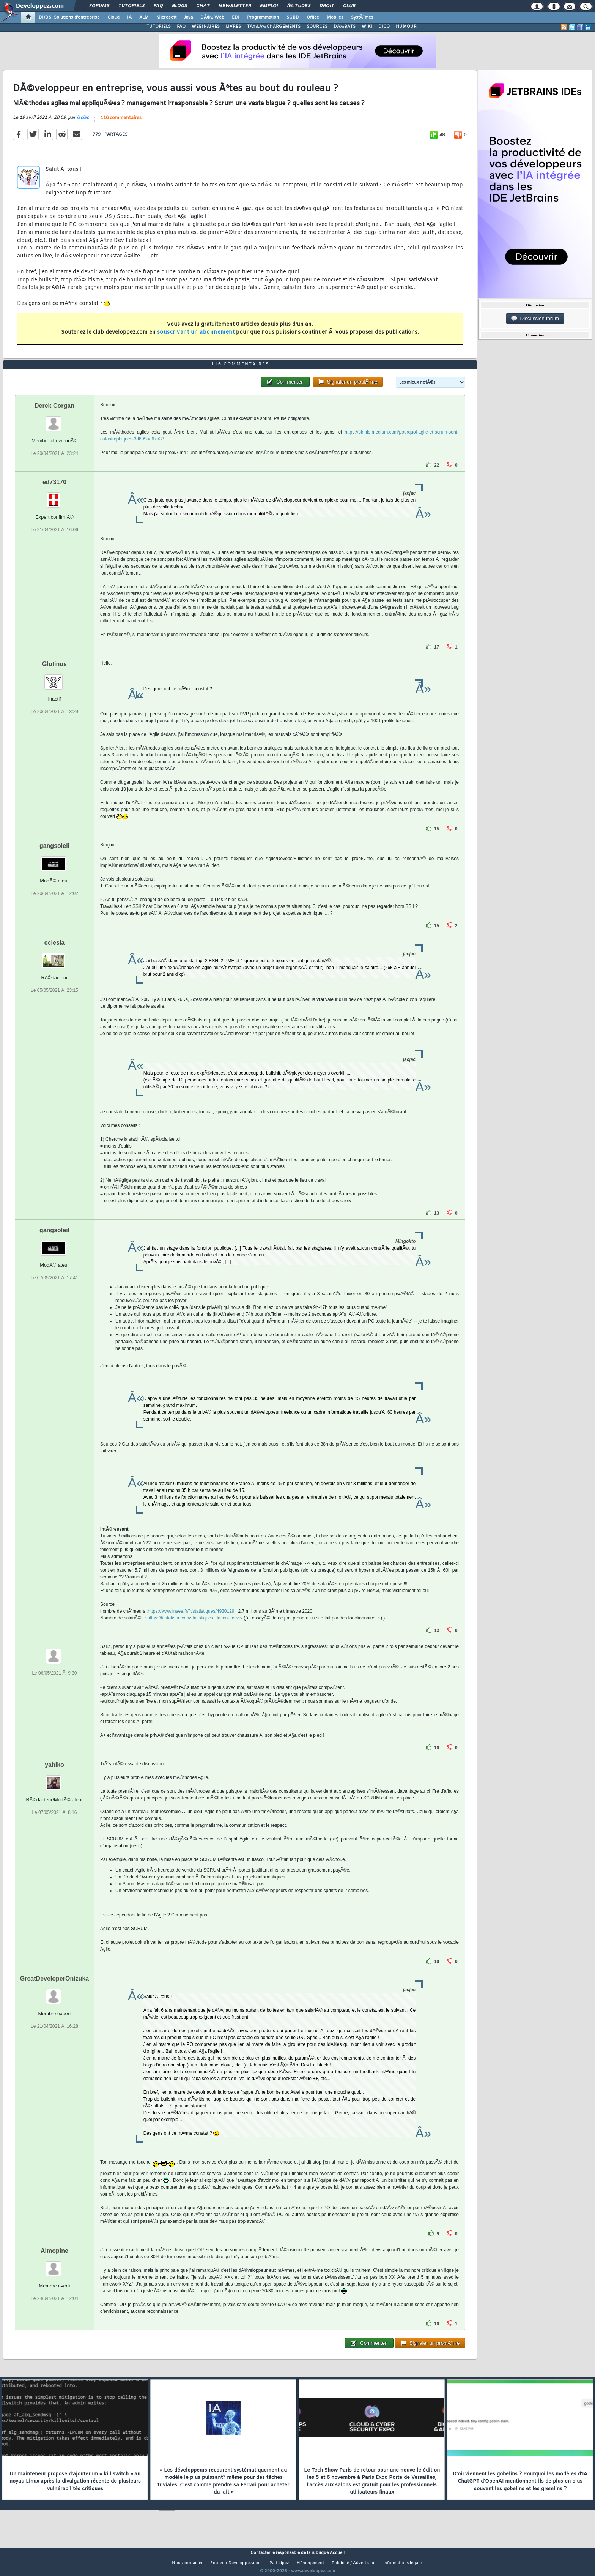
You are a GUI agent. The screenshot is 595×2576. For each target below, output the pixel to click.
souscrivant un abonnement (196, 337)
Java (188, 17)
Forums (99, 6)
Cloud (113, 17)
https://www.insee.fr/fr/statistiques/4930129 (191, 1625)
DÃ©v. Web (212, 17)
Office (313, 17)
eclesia (54, 956)
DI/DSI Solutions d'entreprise (69, 17)
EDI (235, 17)
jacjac (83, 122)
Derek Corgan (54, 420)
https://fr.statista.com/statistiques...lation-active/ (194, 1632)
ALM (144, 17)
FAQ (158, 6)
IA (129, 17)
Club (349, 6)
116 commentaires (121, 123)
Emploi (269, 6)
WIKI (367, 26)
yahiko (54, 1779)
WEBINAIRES (206, 26)
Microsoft (166, 17)
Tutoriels (131, 6)
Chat (202, 6)
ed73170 (54, 496)
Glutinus (54, 678)
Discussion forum (535, 319)
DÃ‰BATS (345, 26)
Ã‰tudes (298, 6)
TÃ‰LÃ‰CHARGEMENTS (274, 26)
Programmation (263, 17)
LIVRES (233, 26)
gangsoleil (54, 860)
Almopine (54, 2265)
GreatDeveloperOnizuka (54, 1992)
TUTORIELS (158, 26)
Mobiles (335, 17)
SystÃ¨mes (362, 17)
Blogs (179, 6)
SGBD (292, 17)
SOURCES (317, 26)
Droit (327, 6)
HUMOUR (406, 26)
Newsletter (235, 6)
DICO (384, 26)
